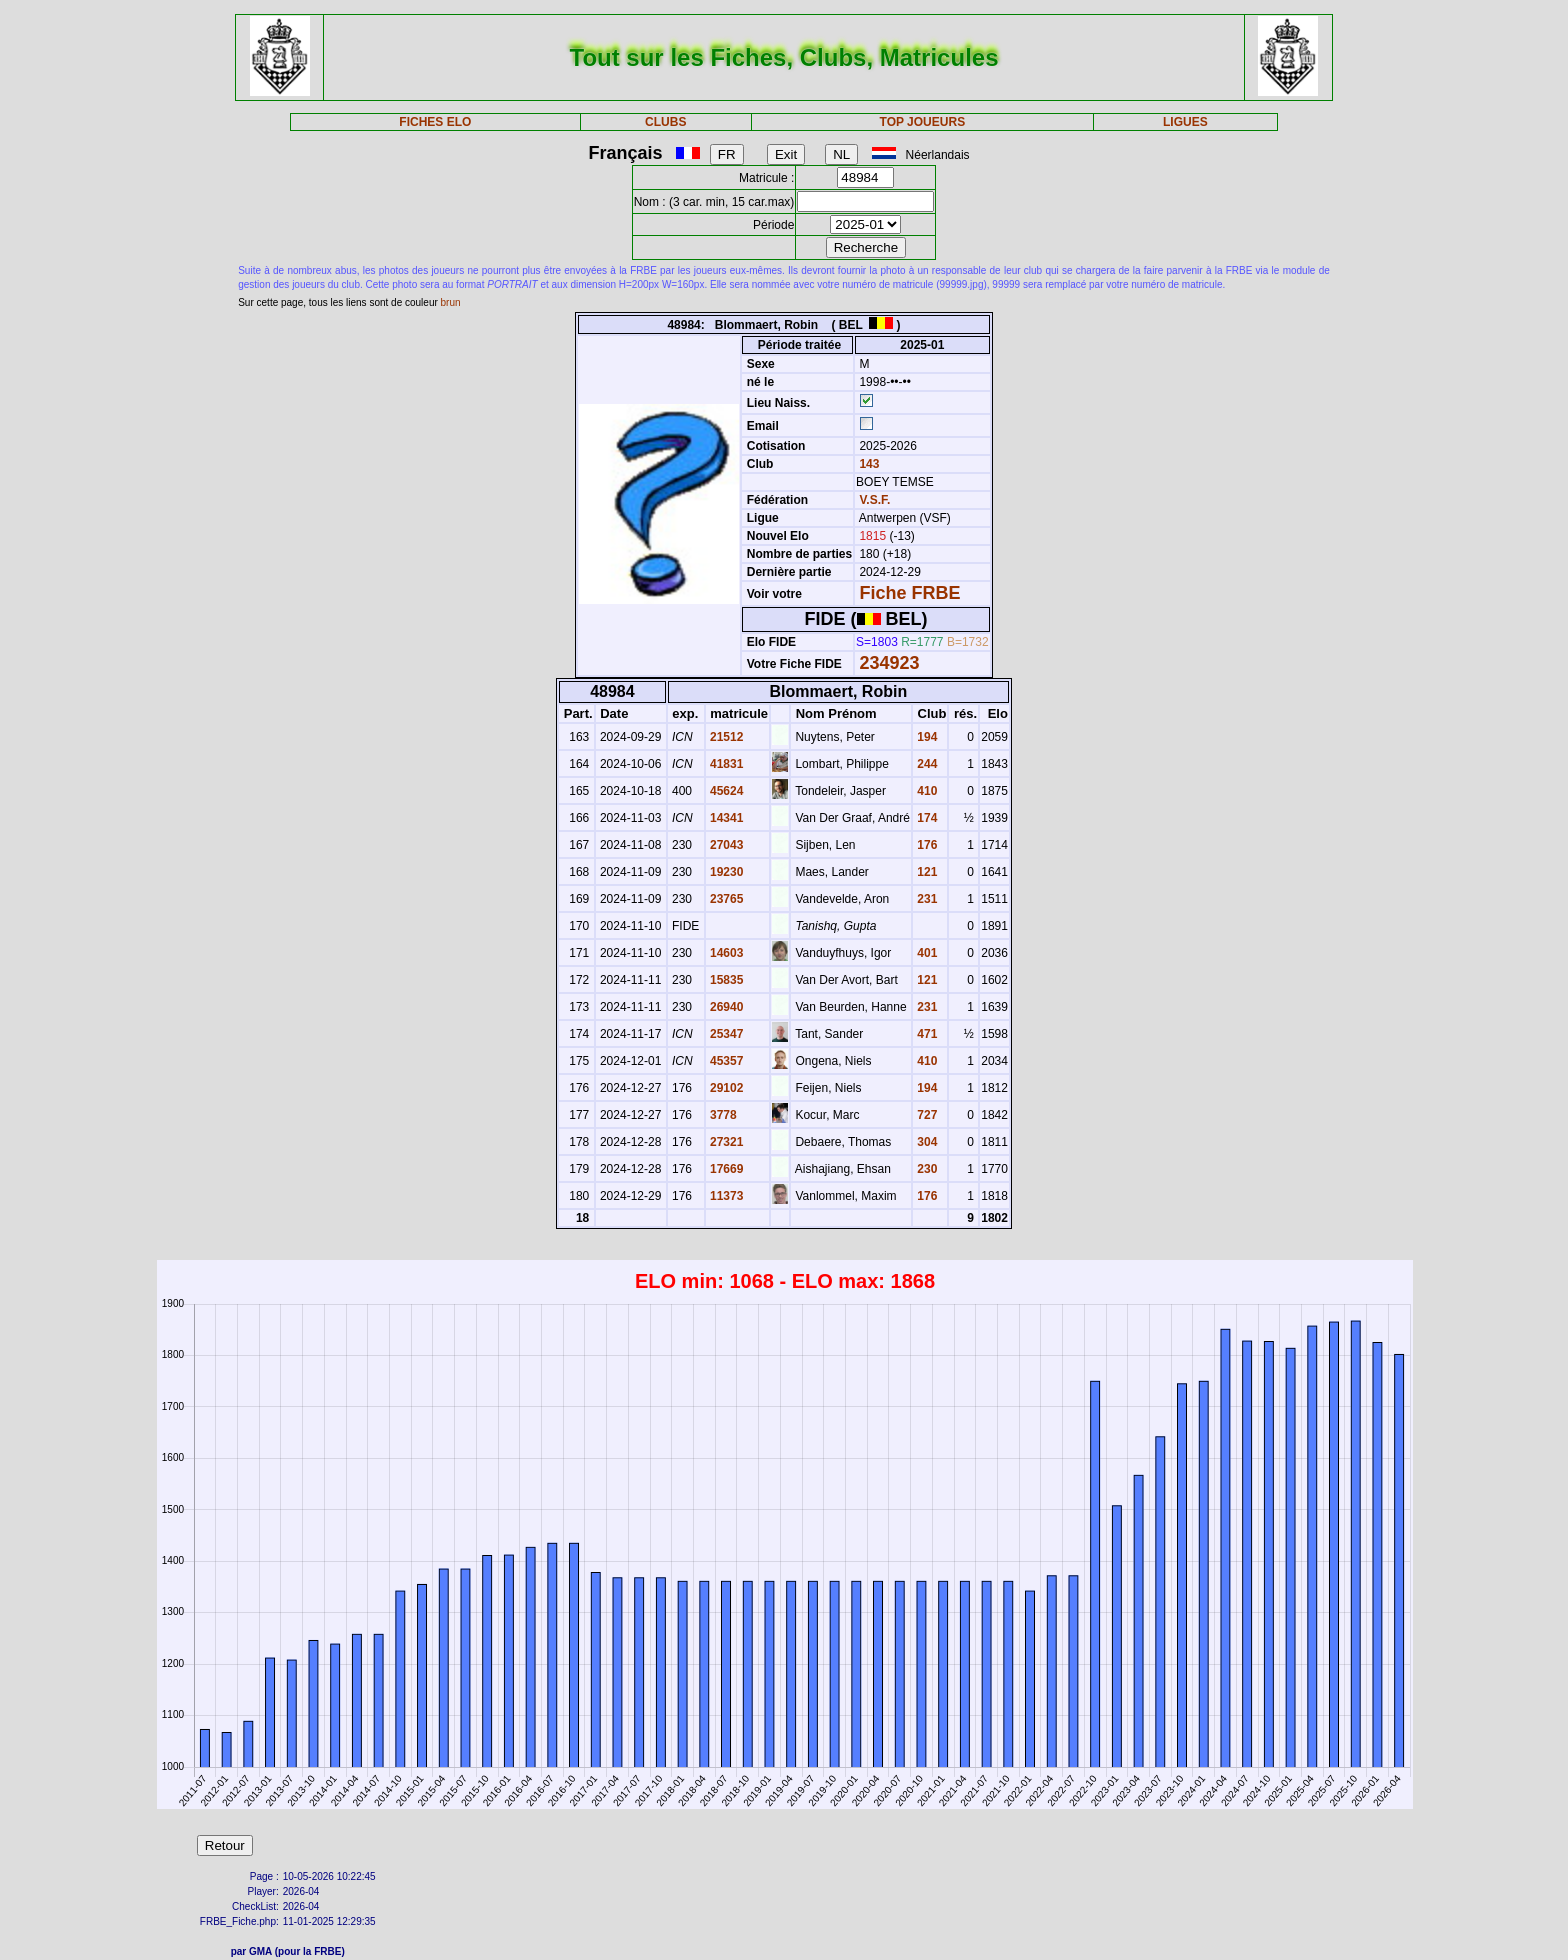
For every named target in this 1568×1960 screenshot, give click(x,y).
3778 (722, 1115)
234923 (889, 663)
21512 (725, 737)
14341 (725, 818)
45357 (725, 1061)
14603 (725, 953)
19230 (725, 872)
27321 (725, 1142)
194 (925, 737)
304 (925, 1142)
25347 (725, 1034)
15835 (725, 980)
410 (925, 791)
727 (925, 1115)
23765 (725, 899)
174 (925, 818)
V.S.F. (874, 500)
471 (925, 1034)
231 (925, 899)
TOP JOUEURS (923, 122)
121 (925, 872)
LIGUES (1185, 122)
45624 (725, 791)
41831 (725, 764)
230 (925, 1169)
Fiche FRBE (909, 593)
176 (925, 845)
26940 (725, 1007)
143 (867, 464)
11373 (725, 1196)
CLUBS (665, 122)
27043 (725, 845)
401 (925, 953)
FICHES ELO (435, 122)
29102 (725, 1088)
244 (925, 764)
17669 (725, 1169)
